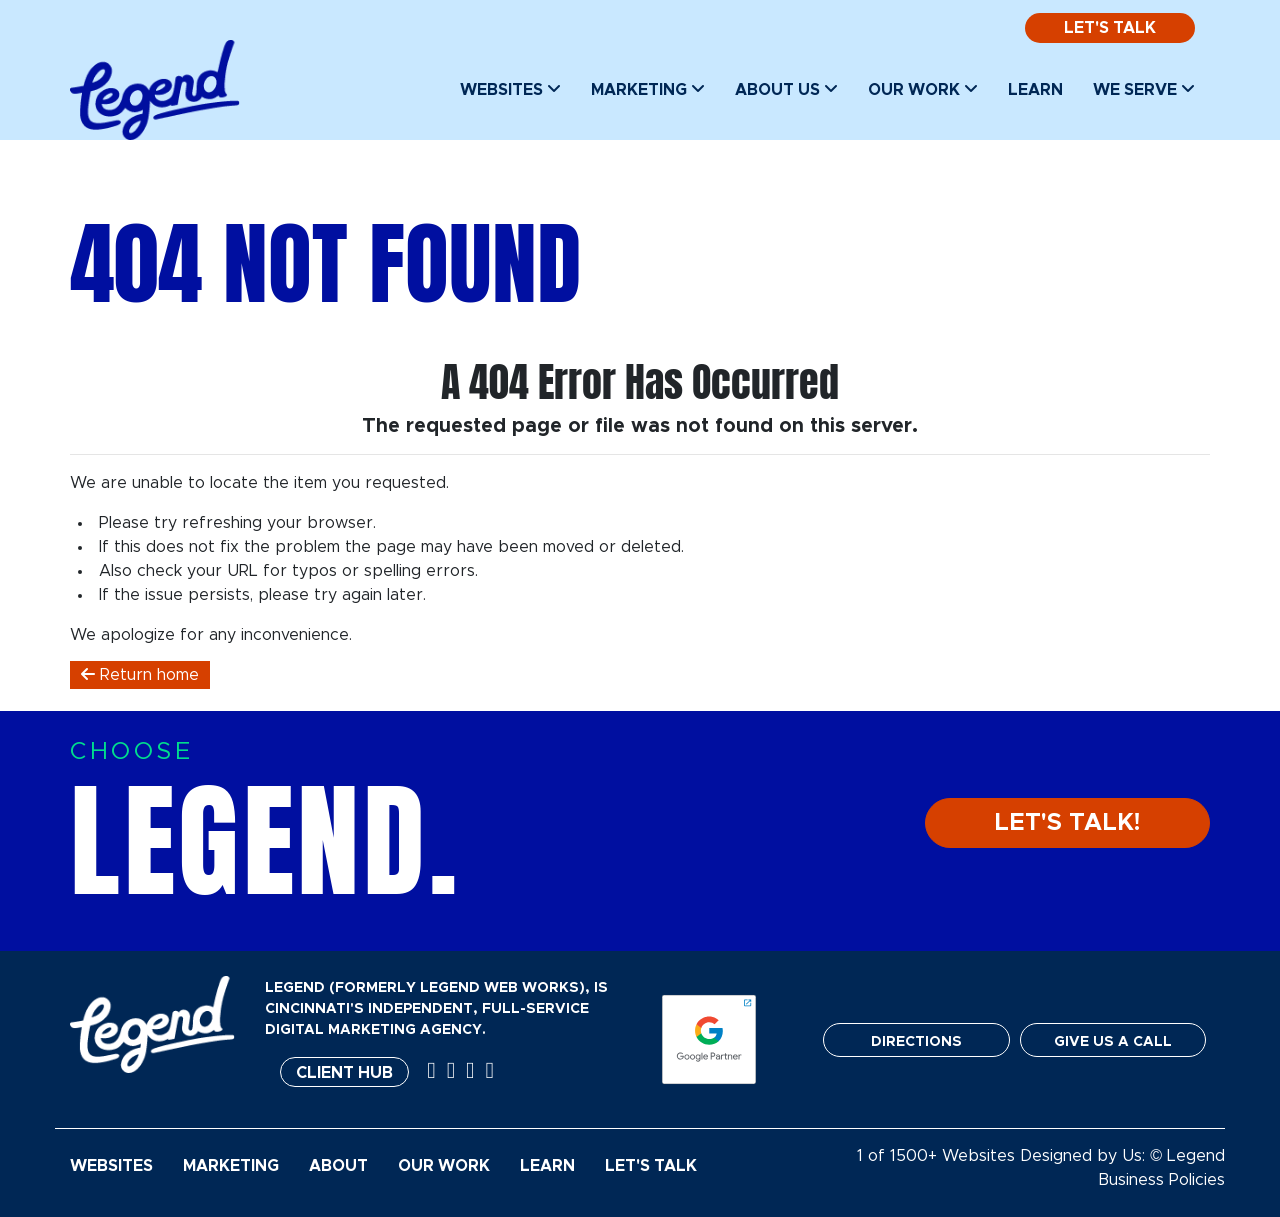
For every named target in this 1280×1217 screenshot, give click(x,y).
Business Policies (1161, 1180)
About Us (786, 89)
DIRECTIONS (916, 1042)
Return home (140, 674)
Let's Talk (1110, 28)
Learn (1035, 90)
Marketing (648, 89)
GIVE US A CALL (1113, 1042)
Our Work (923, 89)
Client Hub (344, 1073)
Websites (510, 89)
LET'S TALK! (1067, 823)
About (338, 1166)
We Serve (1144, 89)
